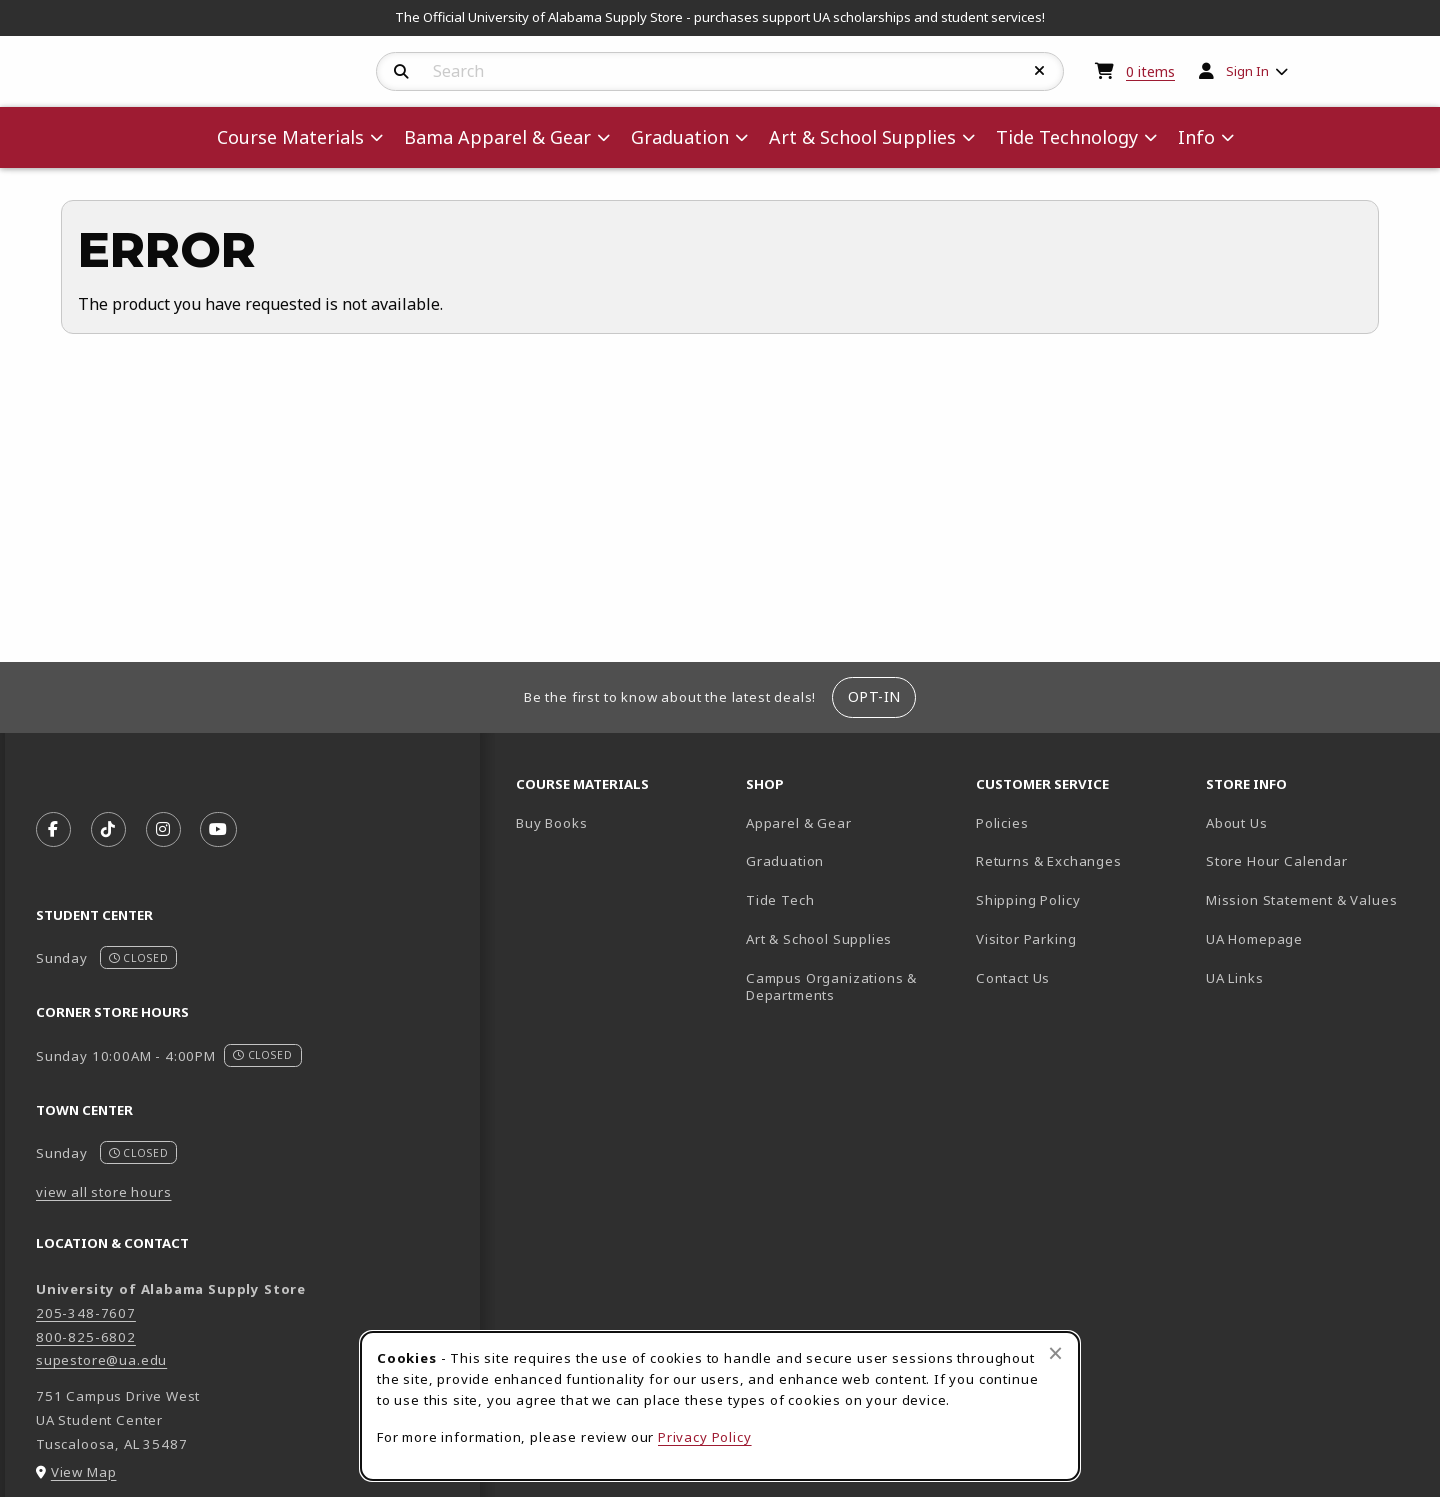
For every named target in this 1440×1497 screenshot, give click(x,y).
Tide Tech (780, 900)
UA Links (1235, 978)
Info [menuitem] (1196, 137)
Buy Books (551, 823)
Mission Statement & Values (1301, 900)
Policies (1002, 823)
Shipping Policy (1028, 900)
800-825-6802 (86, 1337)
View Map (84, 1472)
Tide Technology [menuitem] (1067, 137)
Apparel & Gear (799, 823)
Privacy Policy (705, 1437)
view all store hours (104, 1192)
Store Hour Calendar (1313, 860)
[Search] (401, 72)
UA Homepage (1313, 938)
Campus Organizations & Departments (853, 986)
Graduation (785, 861)
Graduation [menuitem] (680, 137)
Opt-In (874, 696)
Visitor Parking (1026, 939)
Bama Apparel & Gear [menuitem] (497, 137)
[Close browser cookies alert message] (1055, 1353)
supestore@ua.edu (101, 1360)
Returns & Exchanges (1049, 861)
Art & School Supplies (819, 939)
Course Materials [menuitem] (290, 137)
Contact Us (1013, 978)
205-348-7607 (86, 1313)
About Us (1237, 823)
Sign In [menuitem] (1247, 71)
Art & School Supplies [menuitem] (862, 137)
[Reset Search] (1040, 71)
